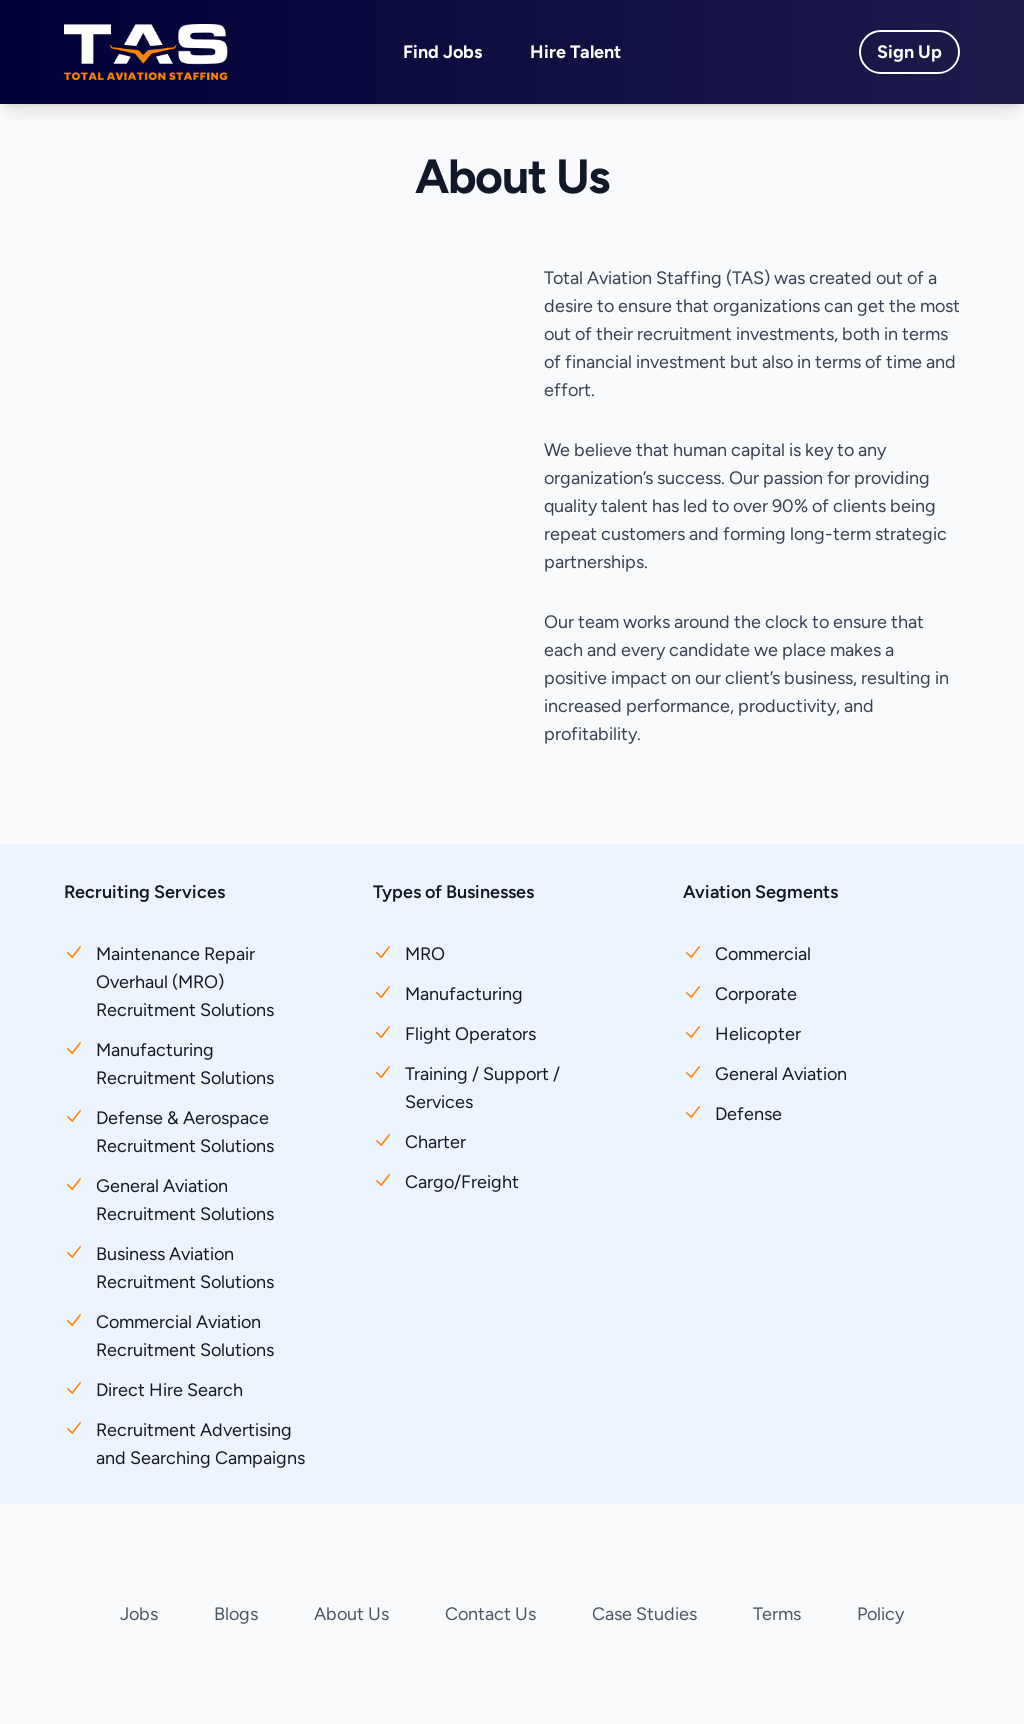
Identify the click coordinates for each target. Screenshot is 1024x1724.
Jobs (139, 1614)
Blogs (236, 1614)
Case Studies (644, 1614)
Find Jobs (442, 52)
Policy (880, 1614)
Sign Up (909, 52)
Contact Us (490, 1614)
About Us (351, 1614)
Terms (777, 1614)
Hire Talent (575, 52)
